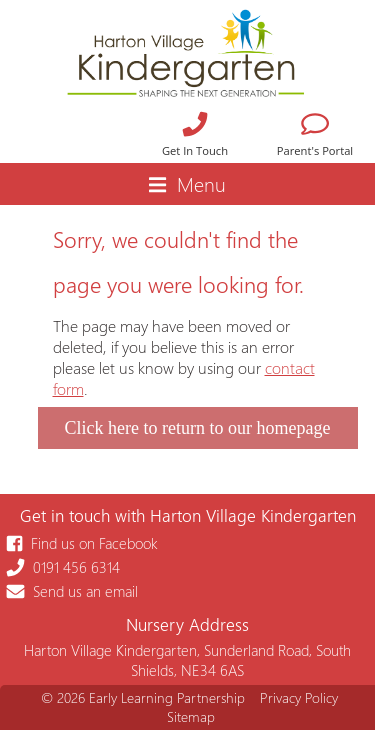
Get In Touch (195, 136)
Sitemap (191, 716)
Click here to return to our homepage (198, 428)
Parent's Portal (315, 136)
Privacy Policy (299, 697)
